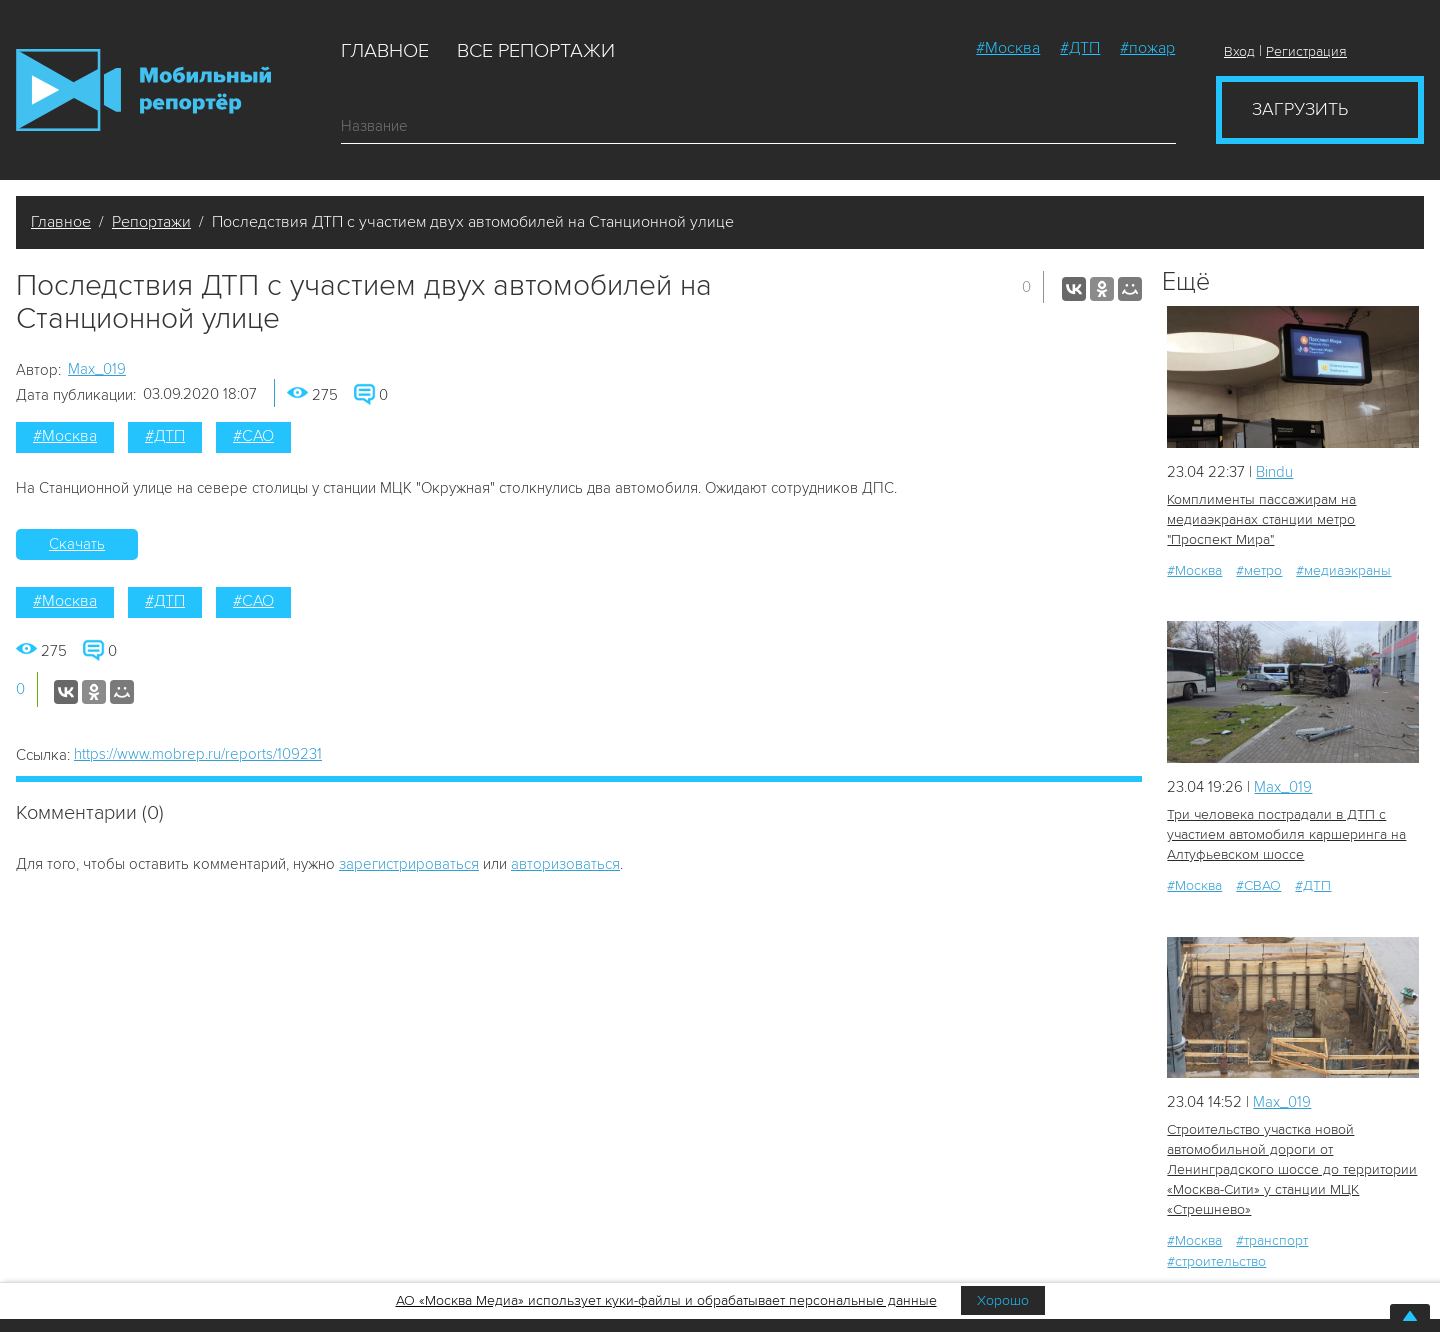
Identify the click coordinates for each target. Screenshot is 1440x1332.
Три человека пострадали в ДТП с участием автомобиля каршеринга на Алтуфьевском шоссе (1286, 834)
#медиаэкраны (1343, 570)
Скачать (77, 544)
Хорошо (1003, 1300)
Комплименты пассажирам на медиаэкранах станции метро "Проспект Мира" (1261, 519)
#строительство (1216, 1261)
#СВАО (1258, 885)
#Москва (1008, 48)
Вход (1239, 51)
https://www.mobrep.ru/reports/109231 (198, 754)
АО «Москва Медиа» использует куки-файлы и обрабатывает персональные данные (666, 1300)
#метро (1259, 570)
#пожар (1147, 48)
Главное (385, 51)
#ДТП (1080, 48)
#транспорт (1272, 1240)
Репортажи (151, 222)
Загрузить (1300, 109)
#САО (253, 436)
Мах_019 (97, 369)
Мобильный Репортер (143, 90)
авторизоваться (565, 864)
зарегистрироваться (409, 864)
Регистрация (1306, 51)
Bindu (1274, 472)
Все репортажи (536, 51)
